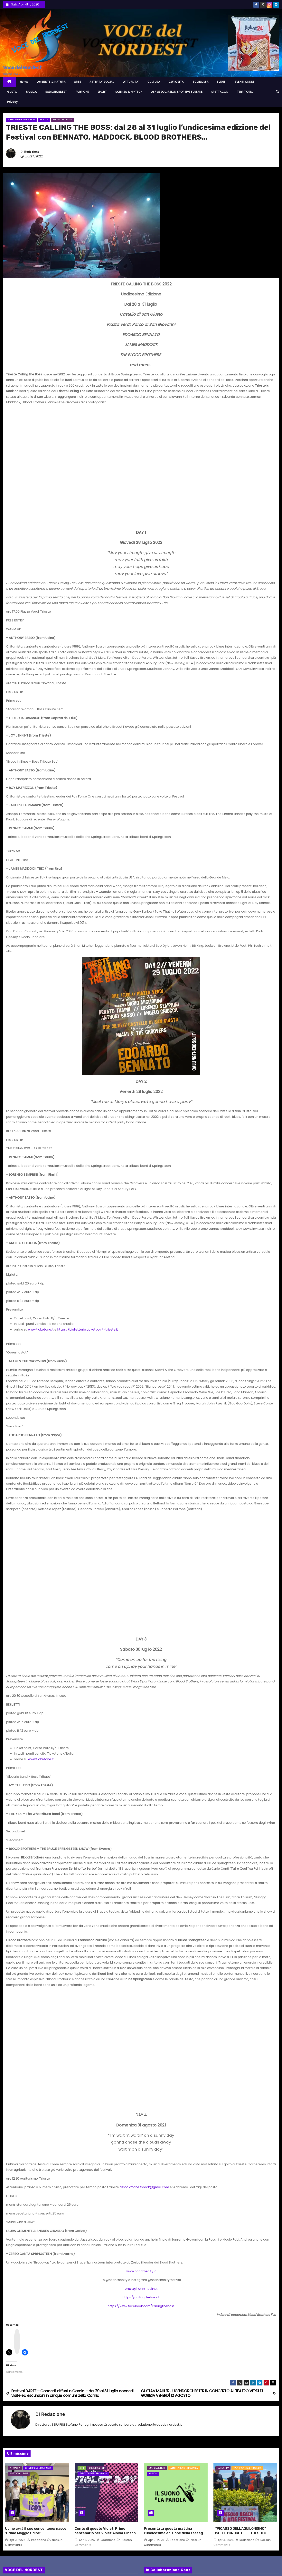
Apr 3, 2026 (17, 2540)
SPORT (102, 92)
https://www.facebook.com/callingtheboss (141, 2306)
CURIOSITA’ (176, 82)
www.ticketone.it (41, 1329)
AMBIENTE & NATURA (51, 82)
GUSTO (12, 92)
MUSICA (31, 92)
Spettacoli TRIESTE (62, 119)
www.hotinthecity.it (141, 2271)
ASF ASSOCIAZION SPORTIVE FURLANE (177, 92)
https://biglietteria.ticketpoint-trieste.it (87, 1329)
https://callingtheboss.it (141, 2297)
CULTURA (153, 82)
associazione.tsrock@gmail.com (144, 2187)
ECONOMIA (200, 82)
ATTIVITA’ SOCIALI (102, 82)
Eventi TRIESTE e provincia (21, 119)
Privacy (12, 102)
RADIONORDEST (56, 92)
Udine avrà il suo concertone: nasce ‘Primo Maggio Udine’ (35, 2530)
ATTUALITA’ (131, 82)
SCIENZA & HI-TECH (129, 92)
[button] (277, 91)
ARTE (77, 82)
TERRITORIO (245, 92)
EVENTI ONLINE (245, 82)
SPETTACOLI (219, 92)
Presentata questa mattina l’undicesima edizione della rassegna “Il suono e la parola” (175, 2533)
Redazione (31, 152)
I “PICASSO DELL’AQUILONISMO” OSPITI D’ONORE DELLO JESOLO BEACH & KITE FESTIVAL (239, 2533)
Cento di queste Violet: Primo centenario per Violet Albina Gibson (105, 2530)
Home (24, 82)
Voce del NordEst (22, 67)
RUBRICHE (82, 92)
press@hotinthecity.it (141, 2288)
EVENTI (221, 82)
